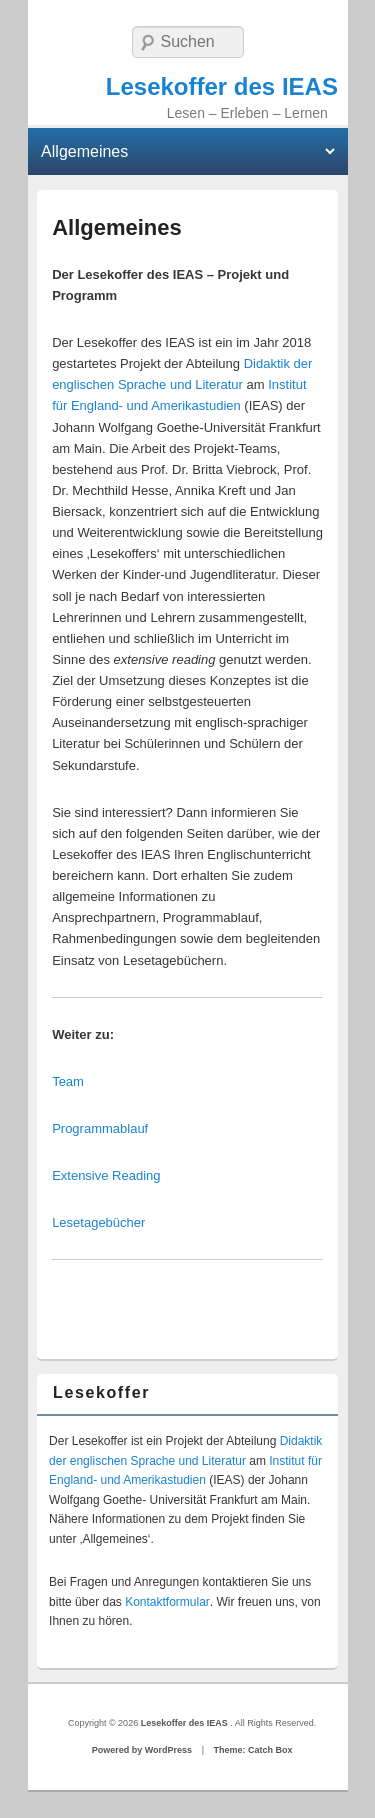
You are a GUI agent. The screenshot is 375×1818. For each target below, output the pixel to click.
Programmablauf (100, 1128)
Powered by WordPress (142, 1750)
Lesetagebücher (98, 1222)
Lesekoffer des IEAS (222, 86)
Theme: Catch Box (252, 1750)
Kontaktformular (167, 1602)
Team (68, 1081)
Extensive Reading (106, 1175)
